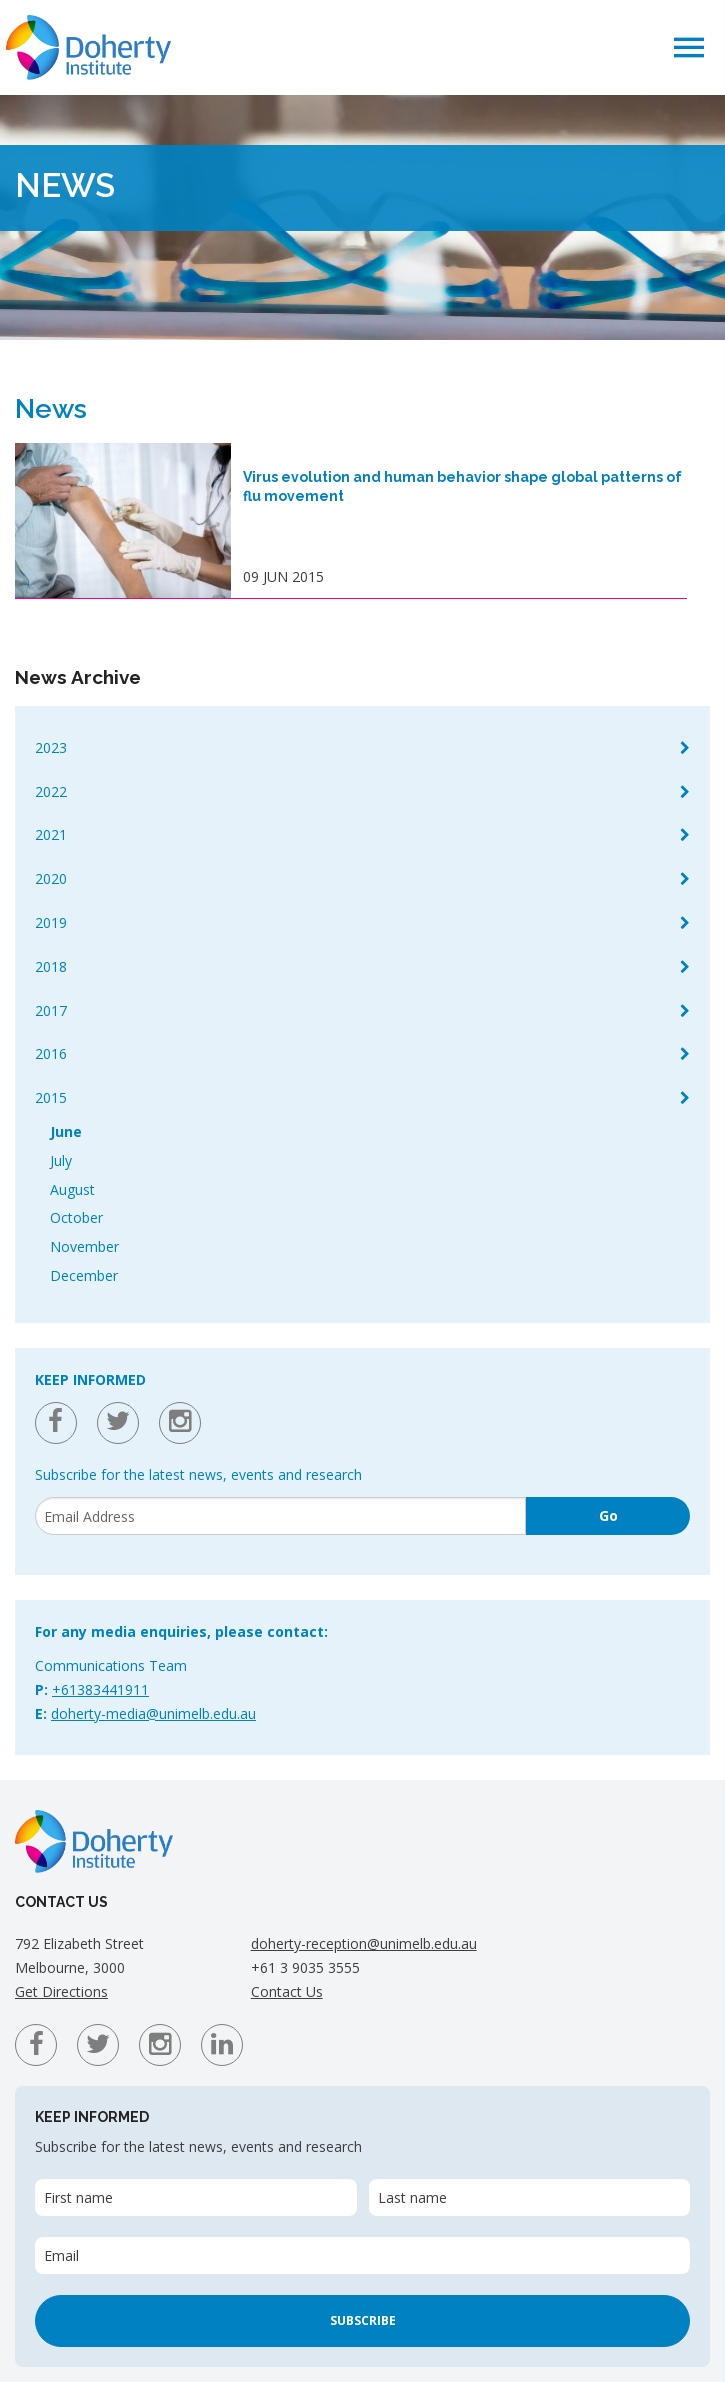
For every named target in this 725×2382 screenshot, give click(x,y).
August (72, 1189)
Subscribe (363, 2320)
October (76, 1217)
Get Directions (61, 1991)
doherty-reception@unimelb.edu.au (364, 1943)
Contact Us (287, 1991)
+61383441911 (100, 1689)
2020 (51, 878)
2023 (51, 747)
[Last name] (530, 2197)
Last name (412, 2197)
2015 (51, 1097)
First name (78, 2197)
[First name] (196, 2197)
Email (61, 2255)
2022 (51, 791)
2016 (51, 1053)
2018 (51, 966)
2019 (51, 922)
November (84, 1246)
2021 (51, 834)
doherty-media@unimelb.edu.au (153, 1713)
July (61, 1160)
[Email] (280, 1516)
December (84, 1275)
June (66, 1131)
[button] (689, 46)
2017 (51, 1010)
